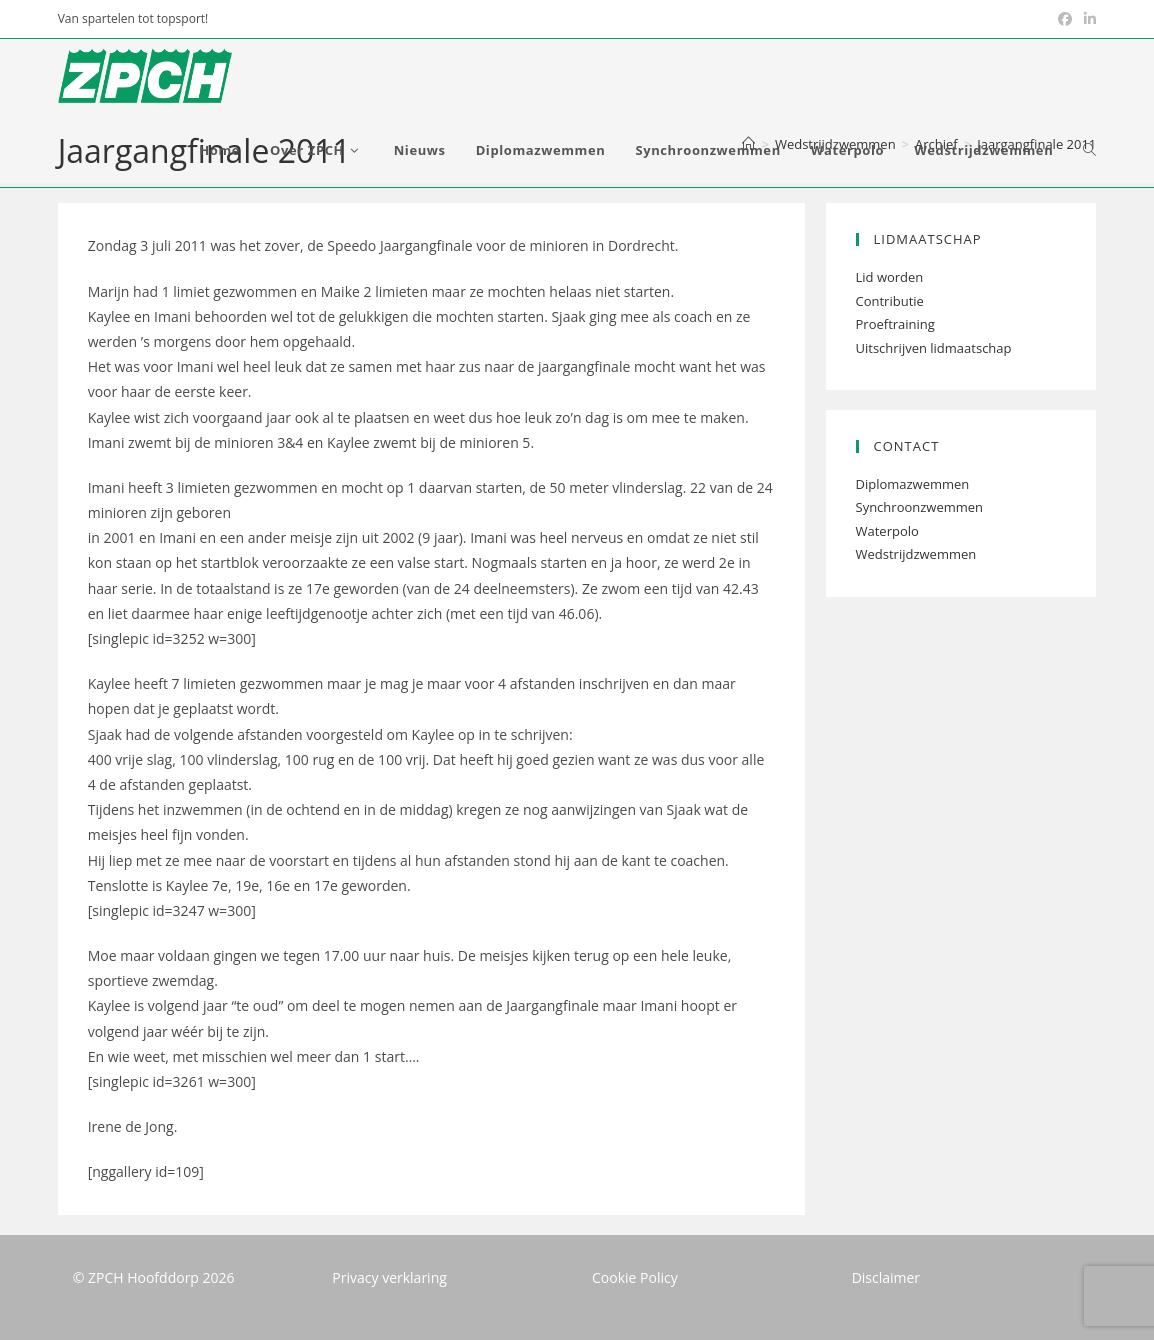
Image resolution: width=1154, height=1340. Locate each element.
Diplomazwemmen (913, 484)
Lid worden (890, 277)
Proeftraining (895, 324)
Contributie (890, 301)
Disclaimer (886, 1277)
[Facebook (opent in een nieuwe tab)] (1065, 19)
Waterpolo (887, 531)
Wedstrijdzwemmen (916, 554)
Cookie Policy (635, 1277)
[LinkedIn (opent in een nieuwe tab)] (1087, 19)
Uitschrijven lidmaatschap (934, 348)
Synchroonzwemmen (920, 507)
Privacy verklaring (389, 1277)
